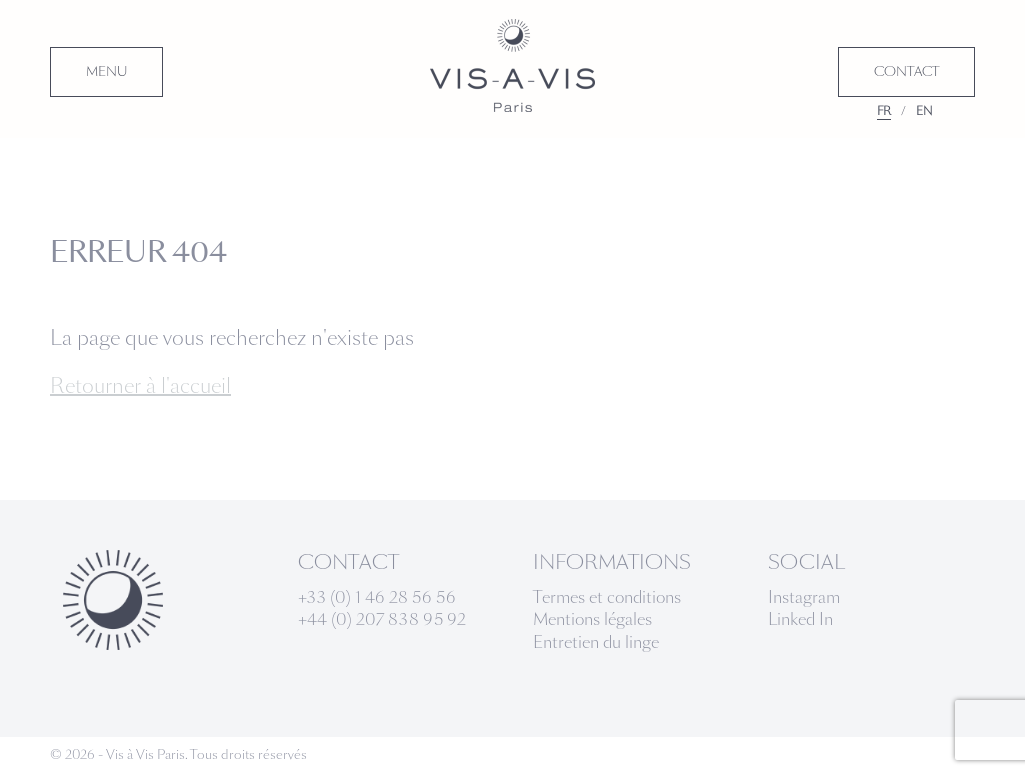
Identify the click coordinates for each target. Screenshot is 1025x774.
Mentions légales (592, 619)
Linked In (800, 619)
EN (924, 111)
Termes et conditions (607, 597)
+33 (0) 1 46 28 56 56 (377, 597)
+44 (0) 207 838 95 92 (382, 619)
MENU (106, 72)
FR (884, 111)
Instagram (804, 597)
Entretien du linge (596, 642)
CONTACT (906, 72)
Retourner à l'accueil (140, 386)
